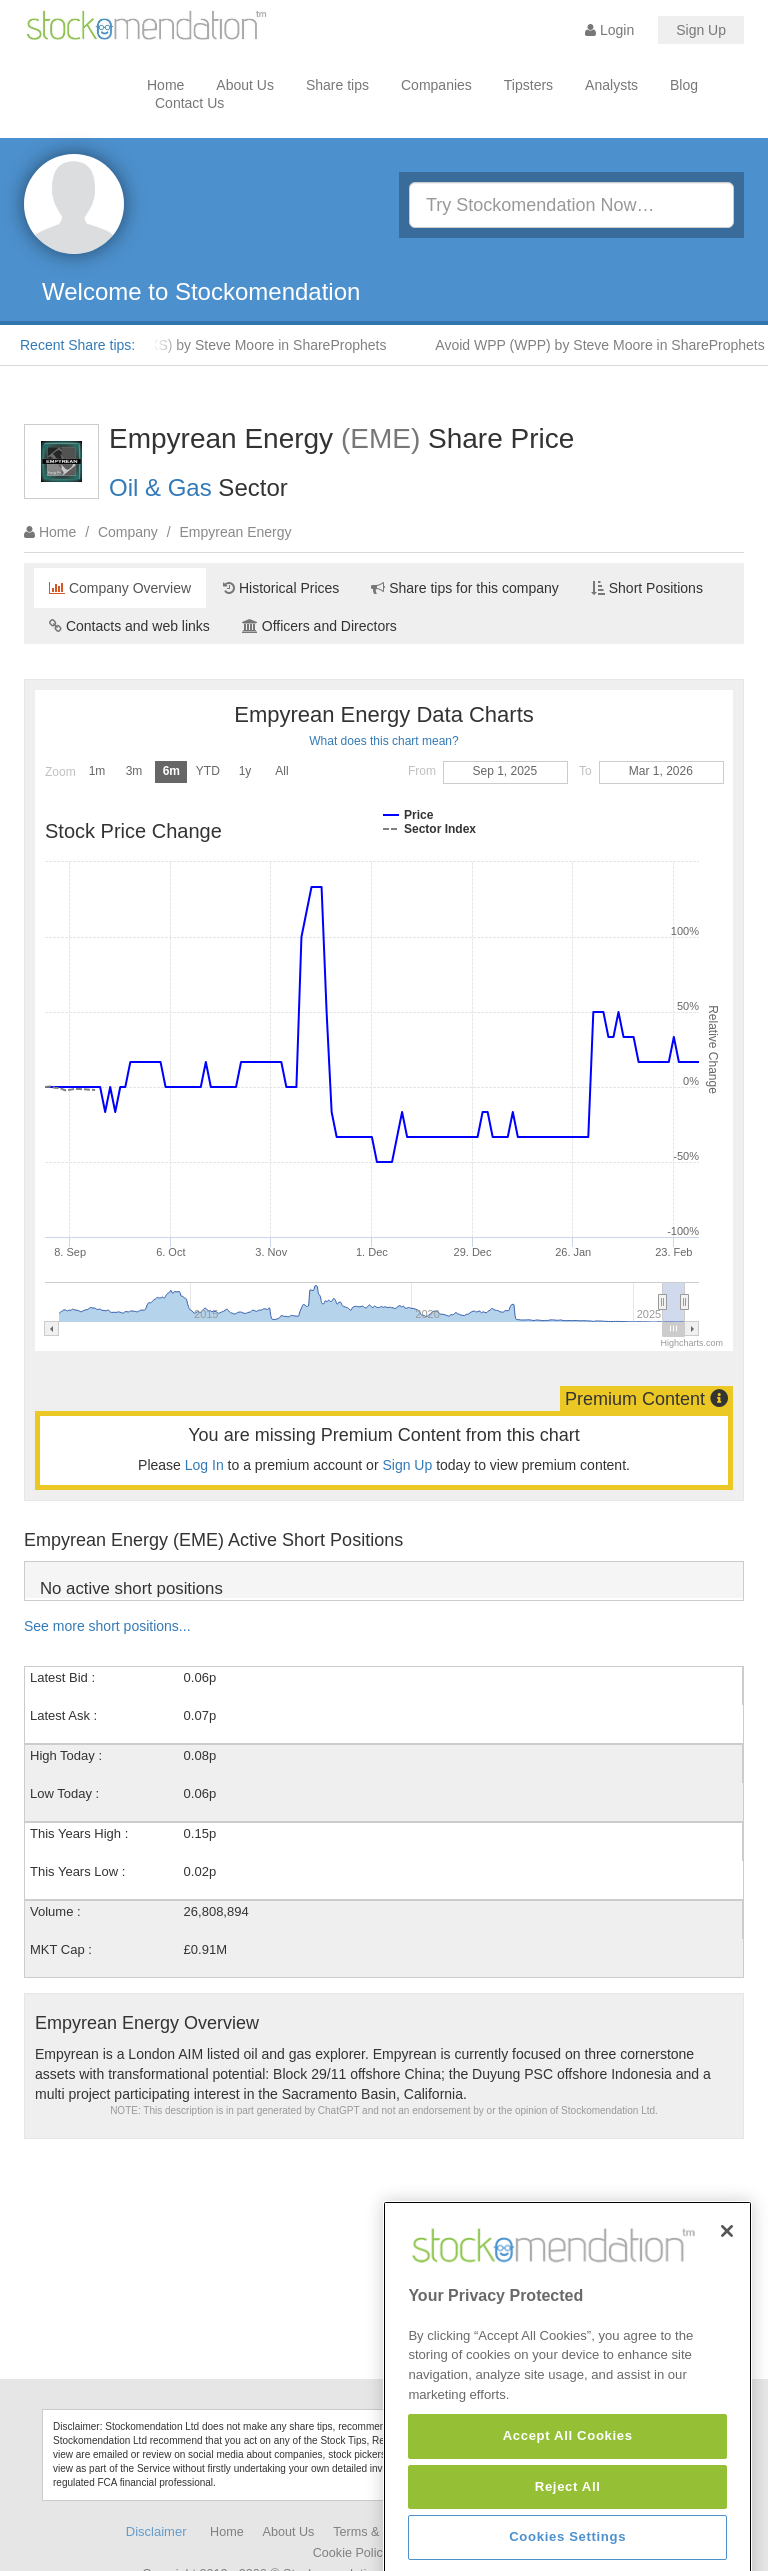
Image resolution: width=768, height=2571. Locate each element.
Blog (684, 85)
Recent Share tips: (77, 345)
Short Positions (647, 588)
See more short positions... (107, 1626)
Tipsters (528, 85)
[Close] (727, 2336)
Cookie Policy (351, 2553)
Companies (436, 85)
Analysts (611, 85)
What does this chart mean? (383, 741)
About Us (245, 85)
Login (609, 30)
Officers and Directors (319, 626)
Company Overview (120, 588)
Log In (204, 1465)
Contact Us (189, 103)
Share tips (337, 85)
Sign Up (701, 30)
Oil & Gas (160, 487)
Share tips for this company (465, 588)
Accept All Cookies (568, 2540)
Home (165, 85)
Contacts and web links (129, 626)
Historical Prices (281, 588)
